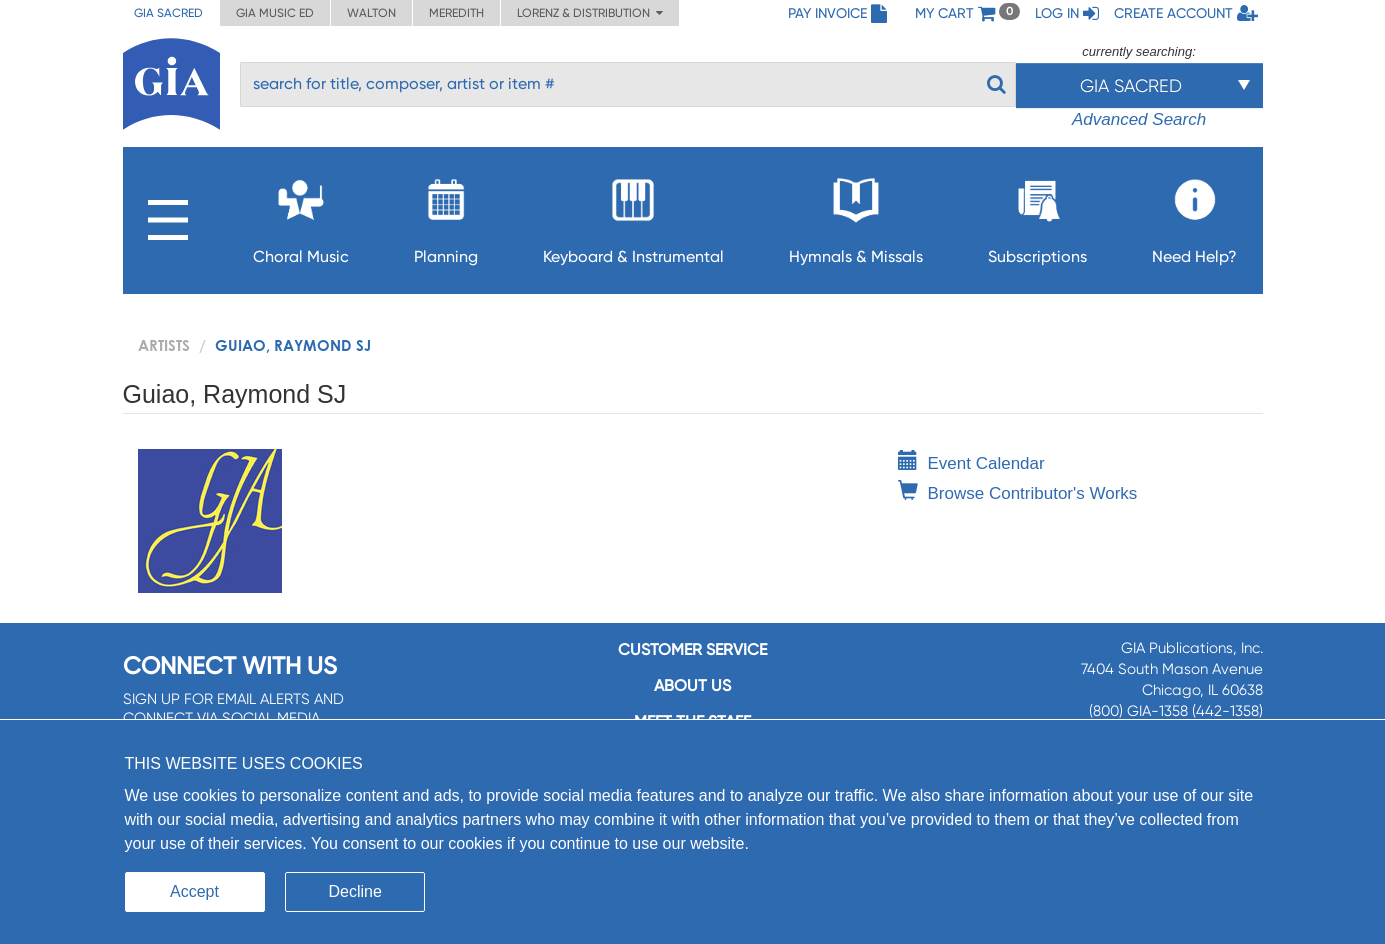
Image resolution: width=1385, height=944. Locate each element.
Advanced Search (1139, 119)
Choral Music (301, 215)
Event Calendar (971, 463)
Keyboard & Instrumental (633, 215)
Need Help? (1194, 215)
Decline (355, 891)
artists (164, 345)
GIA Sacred (168, 13)
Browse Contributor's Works (1018, 493)
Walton (371, 13)
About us (692, 685)
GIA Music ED (275, 13)
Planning (446, 215)
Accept (194, 891)
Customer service (692, 649)
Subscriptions (1037, 215)
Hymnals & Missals (856, 215)
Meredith (456, 13)
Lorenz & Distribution (590, 13)
